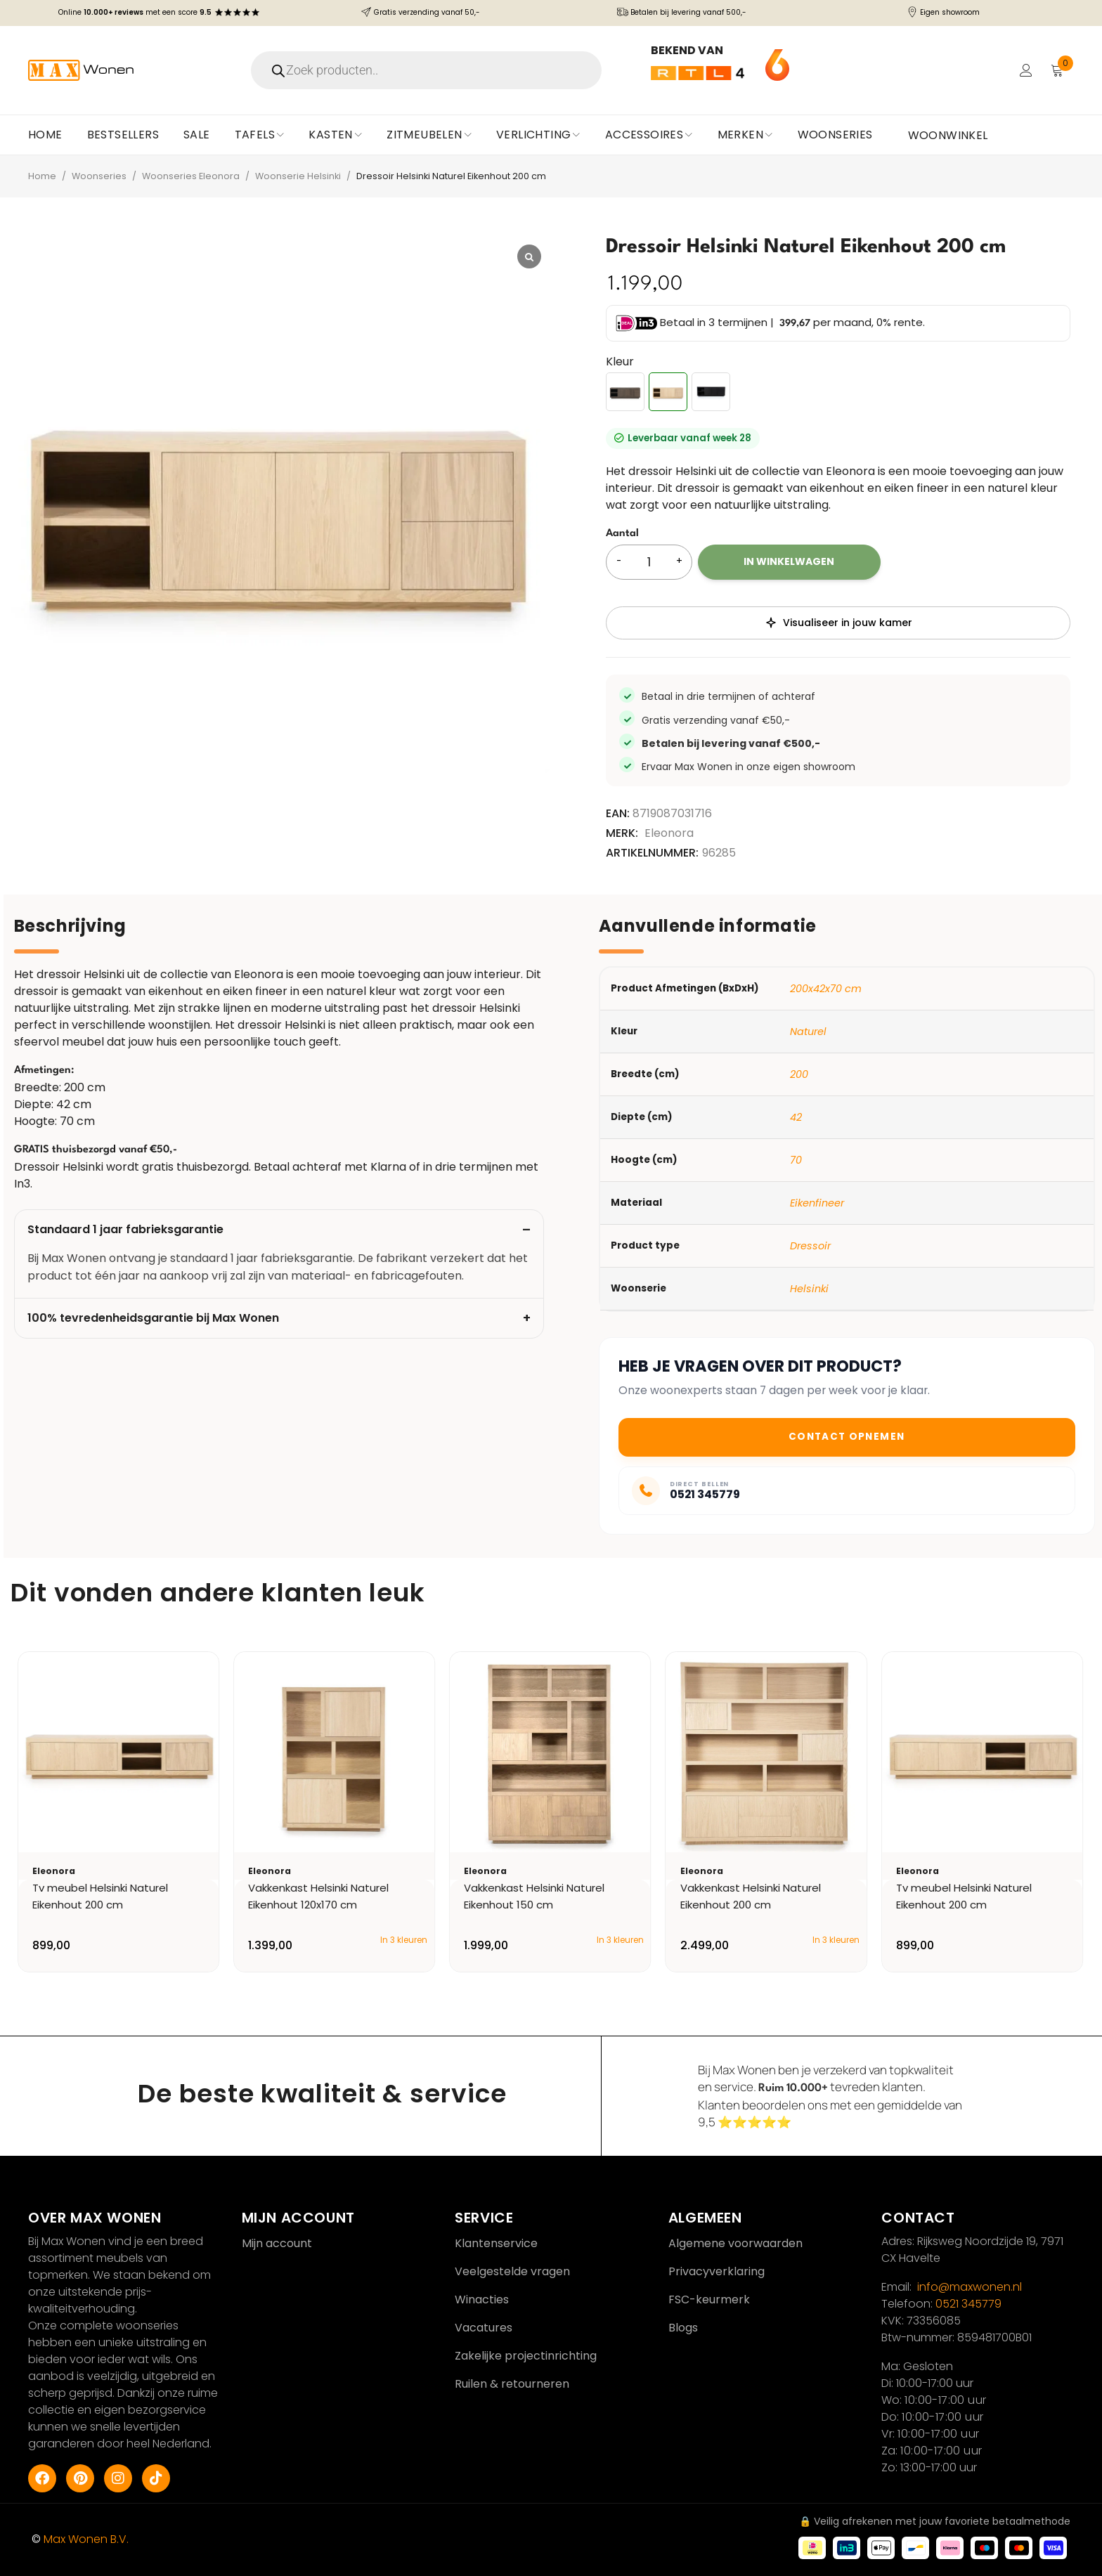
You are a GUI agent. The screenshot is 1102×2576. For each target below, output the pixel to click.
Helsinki (809, 1289)
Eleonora (669, 833)
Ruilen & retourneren (512, 2384)
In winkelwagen (789, 561)
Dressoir (810, 1246)
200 (799, 1074)
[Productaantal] (649, 562)
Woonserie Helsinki (298, 176)
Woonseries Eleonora (191, 176)
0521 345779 (968, 2304)
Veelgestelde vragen (512, 2271)
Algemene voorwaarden (735, 2243)
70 (796, 1160)
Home (42, 176)
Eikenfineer (817, 1203)
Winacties (482, 2299)
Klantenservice (496, 2243)
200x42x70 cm (826, 989)
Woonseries (99, 176)
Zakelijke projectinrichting (526, 2356)
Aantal (622, 533)
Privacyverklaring (716, 2271)
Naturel (808, 1031)
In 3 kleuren (403, 1940)
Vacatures (483, 2328)
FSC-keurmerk (709, 2299)
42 (796, 1117)
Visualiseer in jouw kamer (838, 623)
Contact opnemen (847, 1436)
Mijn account (277, 2243)
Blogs (683, 2328)
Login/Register (1026, 70)
